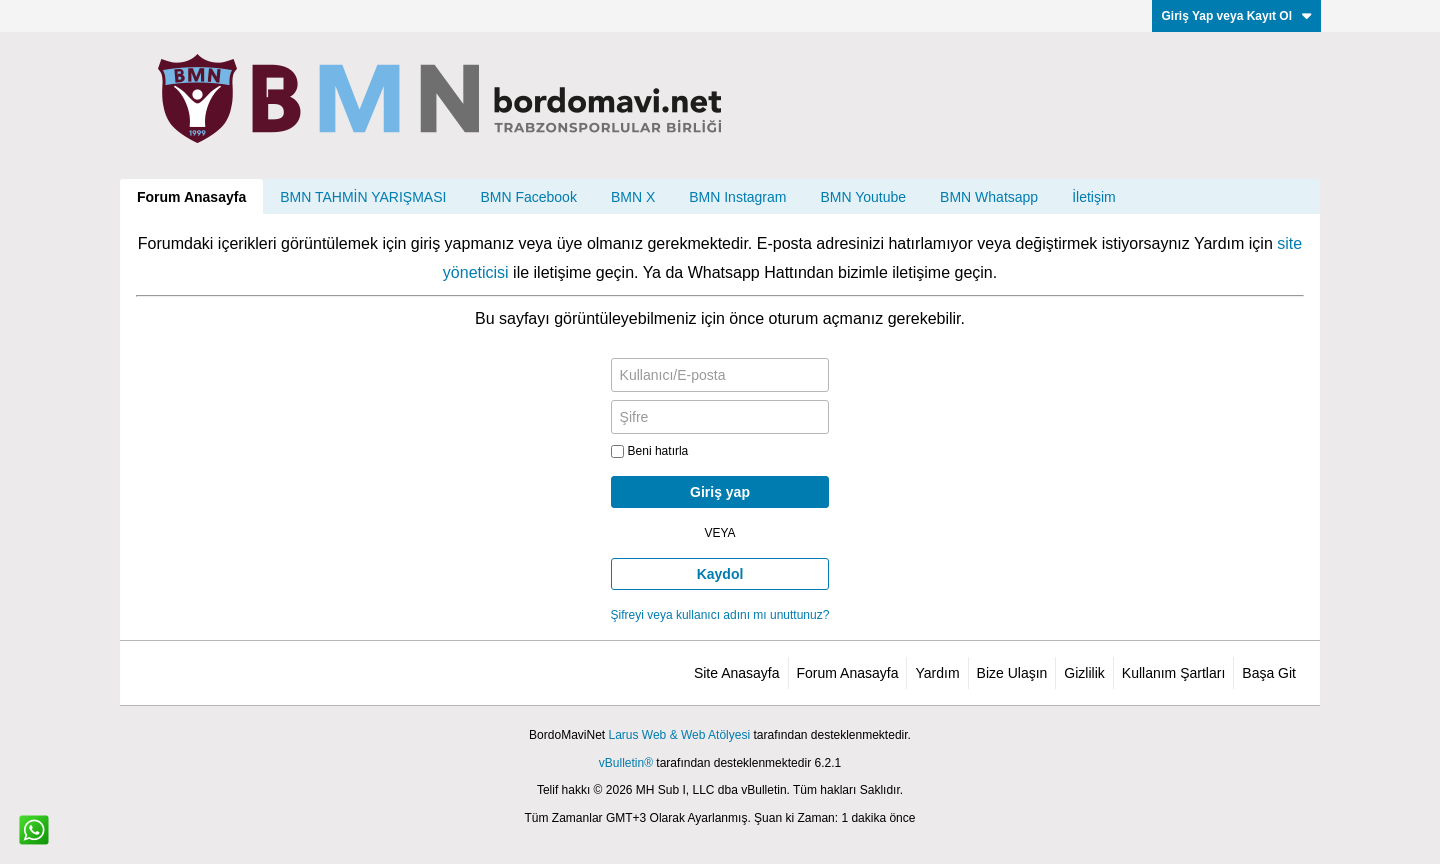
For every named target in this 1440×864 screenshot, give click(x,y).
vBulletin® (626, 763)
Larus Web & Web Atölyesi (679, 735)
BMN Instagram (737, 197)
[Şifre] (720, 417)
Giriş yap (720, 492)
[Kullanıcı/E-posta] (720, 375)
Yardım (937, 673)
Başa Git (1269, 673)
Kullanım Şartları (1173, 673)
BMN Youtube (863, 197)
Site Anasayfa (737, 673)
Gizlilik (1084, 673)
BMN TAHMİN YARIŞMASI (363, 197)
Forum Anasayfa (191, 197)
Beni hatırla (650, 451)
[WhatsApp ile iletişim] (34, 830)
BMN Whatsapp (989, 197)
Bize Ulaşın (1012, 673)
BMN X (633, 197)
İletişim (1094, 197)
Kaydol (720, 574)
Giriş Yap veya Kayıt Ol (1236, 16)
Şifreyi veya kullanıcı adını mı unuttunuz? (720, 615)
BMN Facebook (528, 197)
